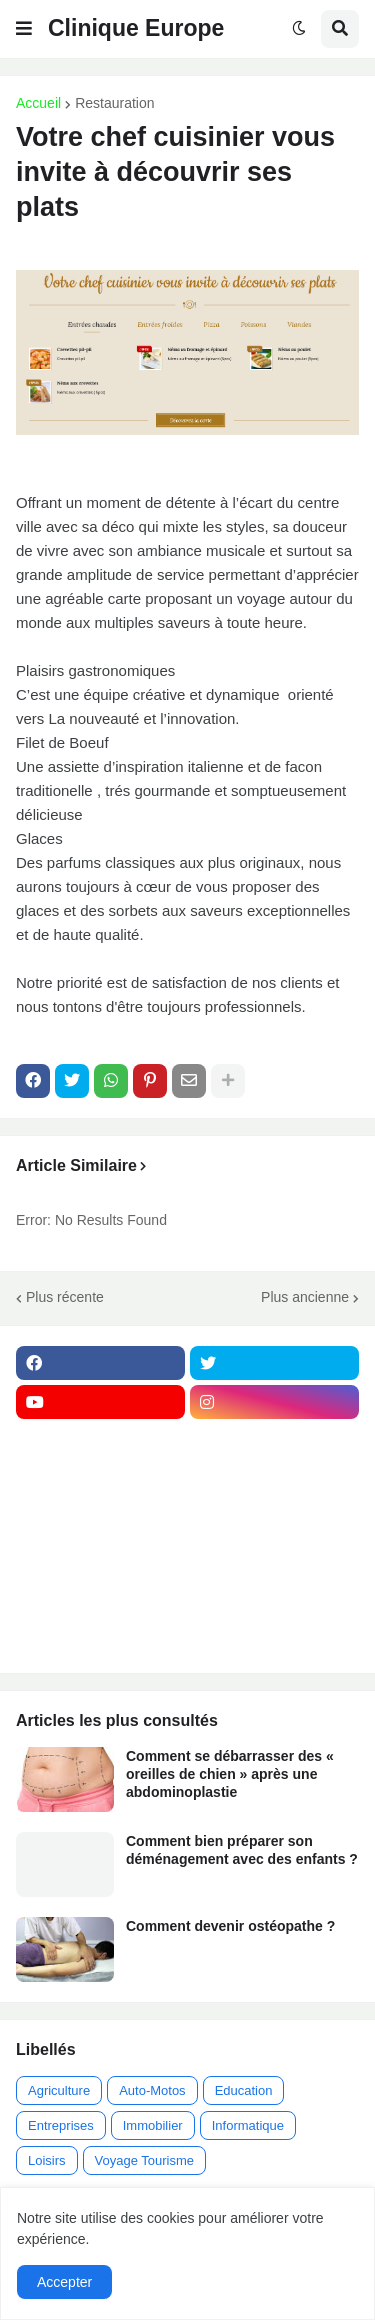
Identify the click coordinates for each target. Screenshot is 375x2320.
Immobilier (153, 2125)
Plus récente (65, 1297)
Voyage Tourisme (145, 2160)
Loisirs (47, 2160)
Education (244, 2090)
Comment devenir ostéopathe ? (230, 1926)
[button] (24, 29)
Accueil (38, 103)
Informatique (248, 2125)
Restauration (114, 103)
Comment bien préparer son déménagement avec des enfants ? (242, 1850)
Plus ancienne (305, 1297)
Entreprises (61, 2125)
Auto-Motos (152, 2090)
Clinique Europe (136, 28)
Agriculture (59, 2090)
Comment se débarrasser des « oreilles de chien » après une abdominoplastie (230, 1774)
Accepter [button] (64, 2282)
